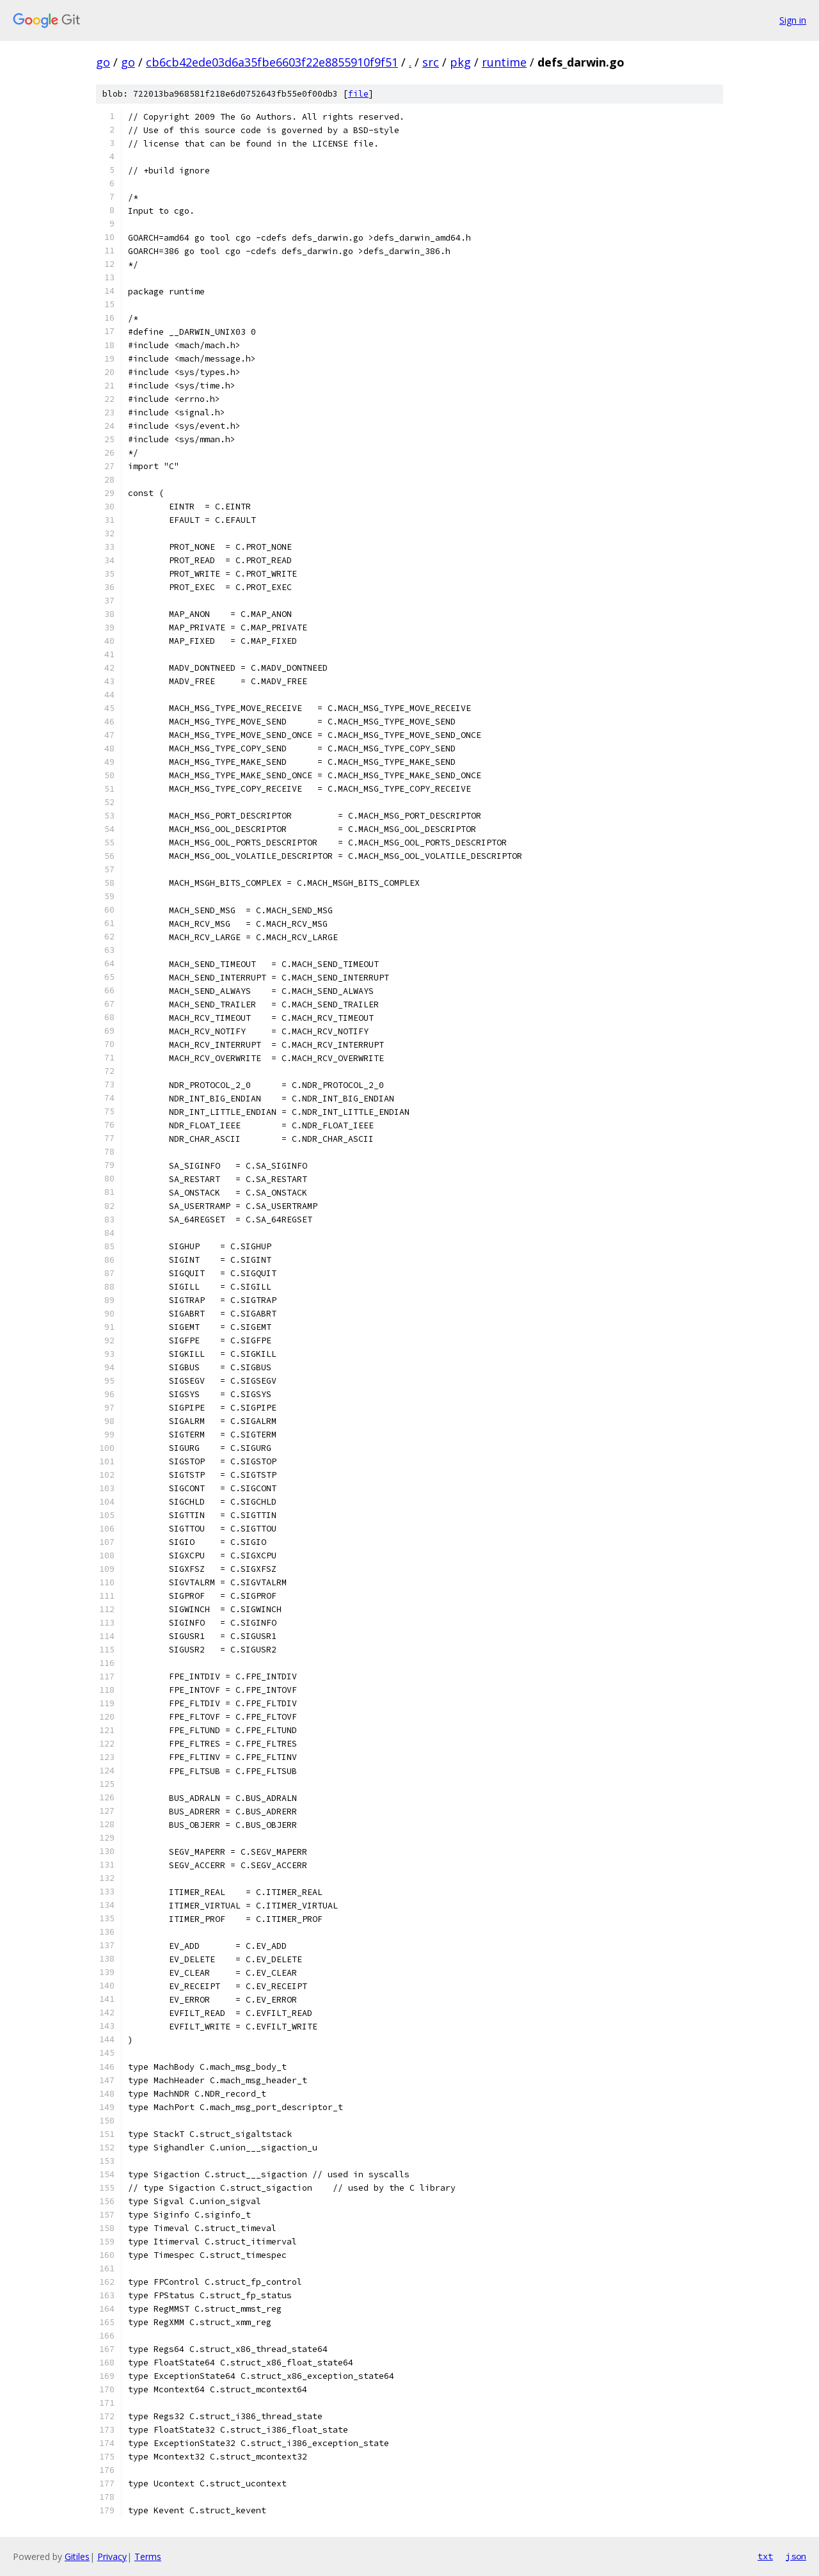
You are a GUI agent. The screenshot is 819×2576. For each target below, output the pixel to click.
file (358, 93)
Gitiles (77, 2556)
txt (765, 2556)
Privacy (112, 2556)
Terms (147, 2556)
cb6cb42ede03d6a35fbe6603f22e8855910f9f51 (272, 62)
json (796, 2556)
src (430, 62)
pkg (460, 62)
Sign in (792, 20)
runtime (504, 62)
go (103, 62)
